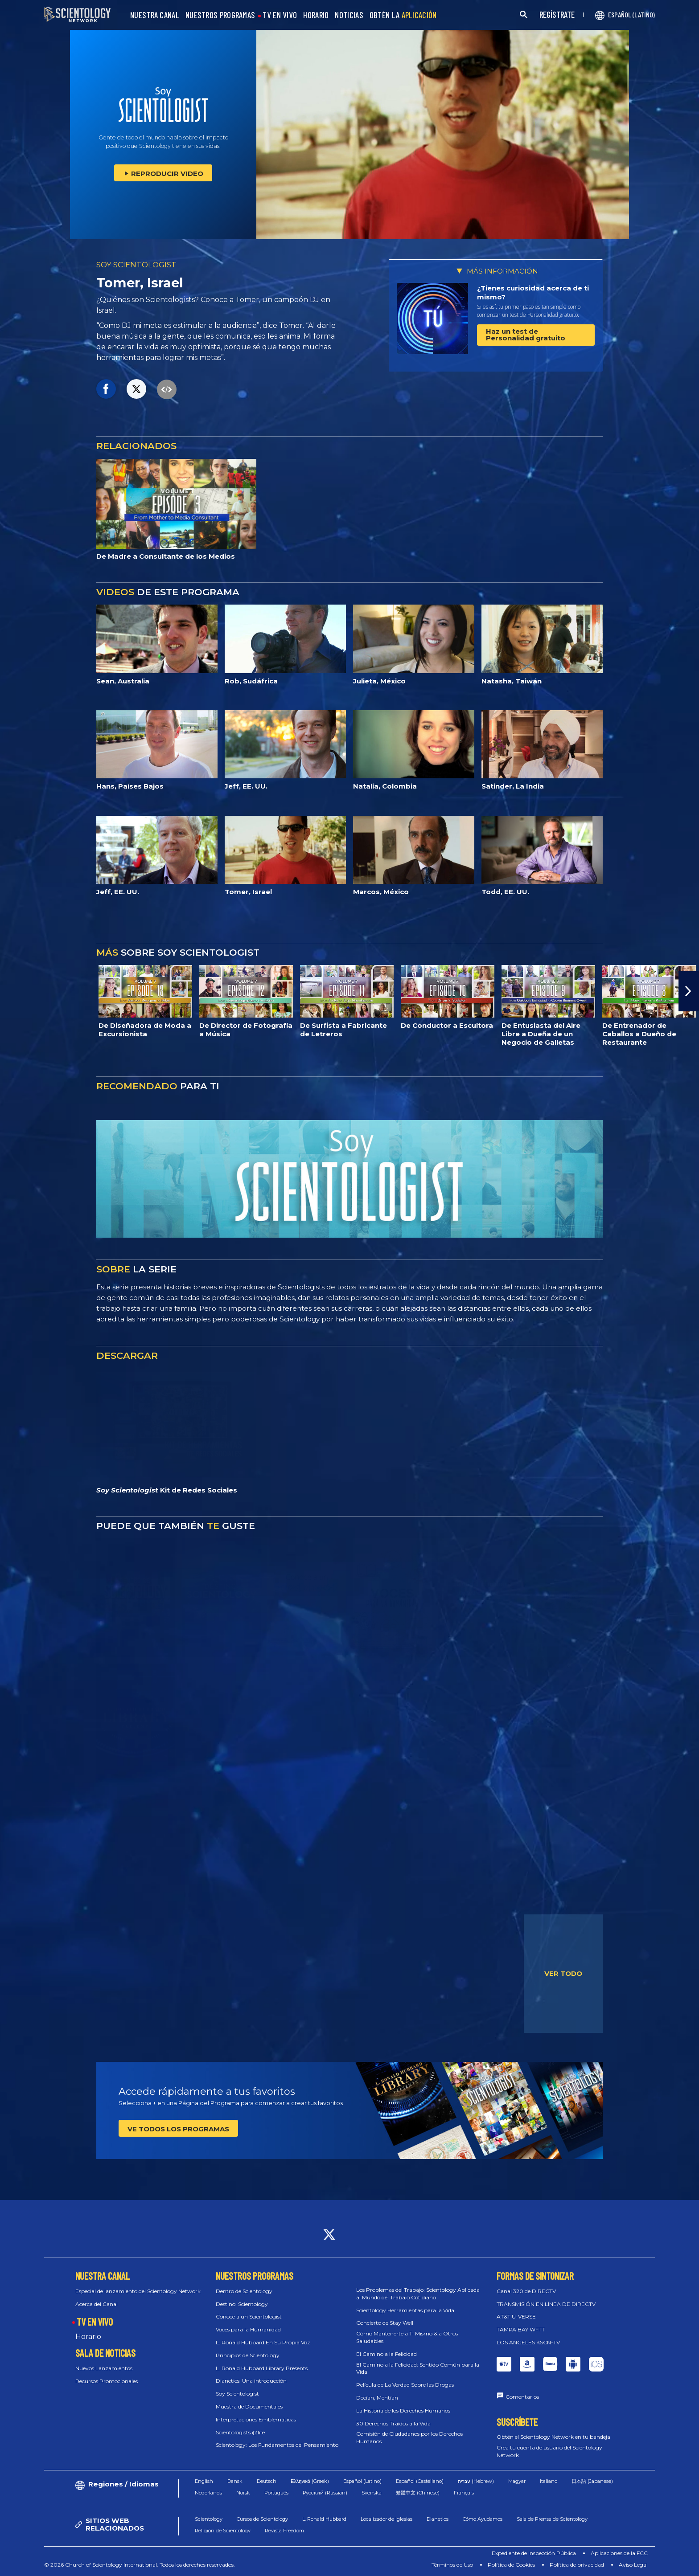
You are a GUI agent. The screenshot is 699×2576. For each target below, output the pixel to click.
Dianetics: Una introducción (251, 2380)
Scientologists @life (240, 2432)
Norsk (243, 2493)
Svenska (372, 2493)
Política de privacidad (577, 2564)
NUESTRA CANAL (154, 15)
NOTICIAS (349, 15)
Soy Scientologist (237, 2393)
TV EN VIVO (280, 15)
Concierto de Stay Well (384, 2322)
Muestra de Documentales (249, 2406)
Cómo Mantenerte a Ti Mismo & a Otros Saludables (407, 2337)
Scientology (208, 2519)
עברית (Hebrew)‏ (476, 2481)
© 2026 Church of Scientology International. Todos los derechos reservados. (139, 2564)
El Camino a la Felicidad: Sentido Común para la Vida (417, 2368)
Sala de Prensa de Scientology (552, 2519)
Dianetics (437, 2519)
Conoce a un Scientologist (249, 2316)
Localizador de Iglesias (386, 2519)
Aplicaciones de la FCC (619, 2553)
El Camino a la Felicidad (386, 2354)
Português (276, 2493)
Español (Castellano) (420, 2481)
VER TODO (563, 1973)
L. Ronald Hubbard (324, 2519)
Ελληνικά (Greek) (310, 2481)
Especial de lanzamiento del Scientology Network (138, 2291)
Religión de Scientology (223, 2530)
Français (464, 2493)
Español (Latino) (362, 2481)
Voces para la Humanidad (248, 2329)
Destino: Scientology (242, 2304)
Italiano (548, 2481)
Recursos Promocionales (106, 2381)
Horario (88, 2336)
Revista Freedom (284, 2530)
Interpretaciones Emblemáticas (256, 2419)
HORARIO (316, 15)
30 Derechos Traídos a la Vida (393, 2423)
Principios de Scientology (248, 2355)
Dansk (235, 2481)
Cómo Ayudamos (482, 2519)
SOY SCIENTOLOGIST (136, 264)
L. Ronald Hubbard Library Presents (262, 2368)
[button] (688, 991)
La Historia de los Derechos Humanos (403, 2410)
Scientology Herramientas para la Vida (405, 2310)
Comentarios (522, 2396)
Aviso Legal (633, 2564)
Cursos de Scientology (262, 2519)
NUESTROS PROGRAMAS (220, 15)
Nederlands (208, 2493)
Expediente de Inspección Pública (534, 2553)
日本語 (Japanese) (592, 2481)
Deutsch (266, 2481)
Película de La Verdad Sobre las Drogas (405, 2384)
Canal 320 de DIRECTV (526, 2291)
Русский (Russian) (325, 2493)
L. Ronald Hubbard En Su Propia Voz (263, 2342)
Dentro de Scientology (244, 2291)
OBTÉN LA (403, 15)
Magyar (517, 2481)
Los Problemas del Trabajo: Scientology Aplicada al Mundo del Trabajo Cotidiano (418, 2293)
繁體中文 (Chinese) (418, 2493)
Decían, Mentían (377, 2397)
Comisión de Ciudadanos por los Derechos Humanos (409, 2437)
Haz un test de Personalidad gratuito (525, 334)
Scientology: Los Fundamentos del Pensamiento (277, 2444)
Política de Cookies (511, 2564)
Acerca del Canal (96, 2304)
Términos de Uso (452, 2564)
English (204, 2481)
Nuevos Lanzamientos (103, 2368)
